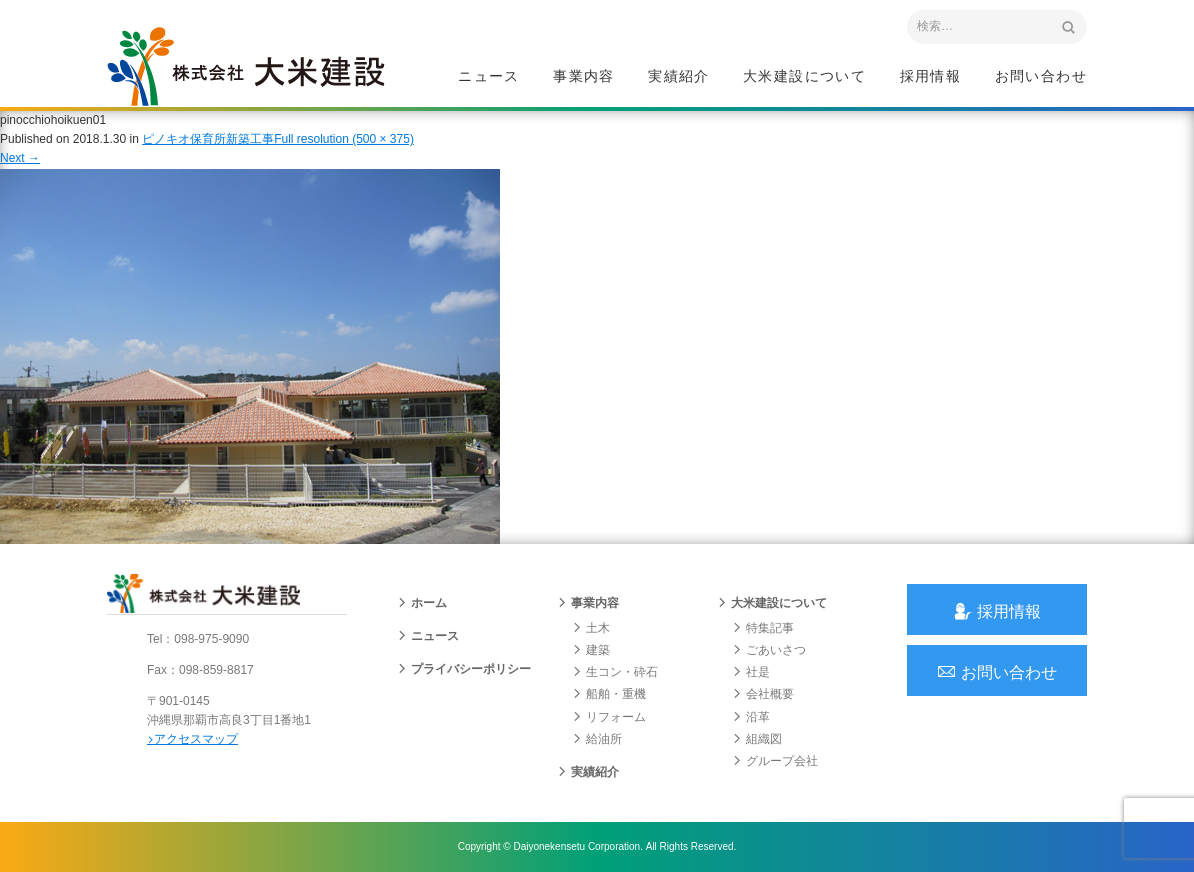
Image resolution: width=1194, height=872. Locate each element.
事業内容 (584, 76)
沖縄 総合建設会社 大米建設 (246, 66)
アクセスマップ (192, 739)
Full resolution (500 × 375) (344, 139)
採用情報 (931, 76)
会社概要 (763, 694)
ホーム (422, 603)
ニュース (489, 76)
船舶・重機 (609, 694)
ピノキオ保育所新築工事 (208, 139)
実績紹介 (679, 76)
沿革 (751, 717)
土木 (591, 628)
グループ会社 (775, 761)
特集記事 (763, 628)
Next (20, 158)
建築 (591, 650)
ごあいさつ (769, 650)
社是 (751, 672)
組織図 (757, 739)
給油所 (597, 739)
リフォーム (609, 717)
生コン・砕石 (615, 672)
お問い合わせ (1041, 76)
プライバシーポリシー (464, 669)
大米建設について (804, 76)
